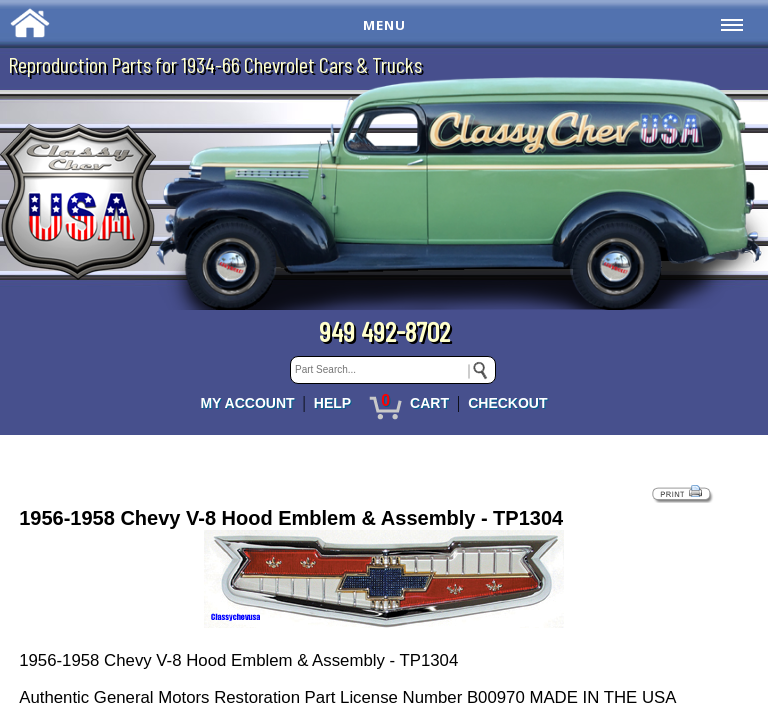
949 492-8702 (384, 331)
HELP (332, 403)
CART (429, 403)
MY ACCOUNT (247, 403)
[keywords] (393, 370)
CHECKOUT (507, 403)
